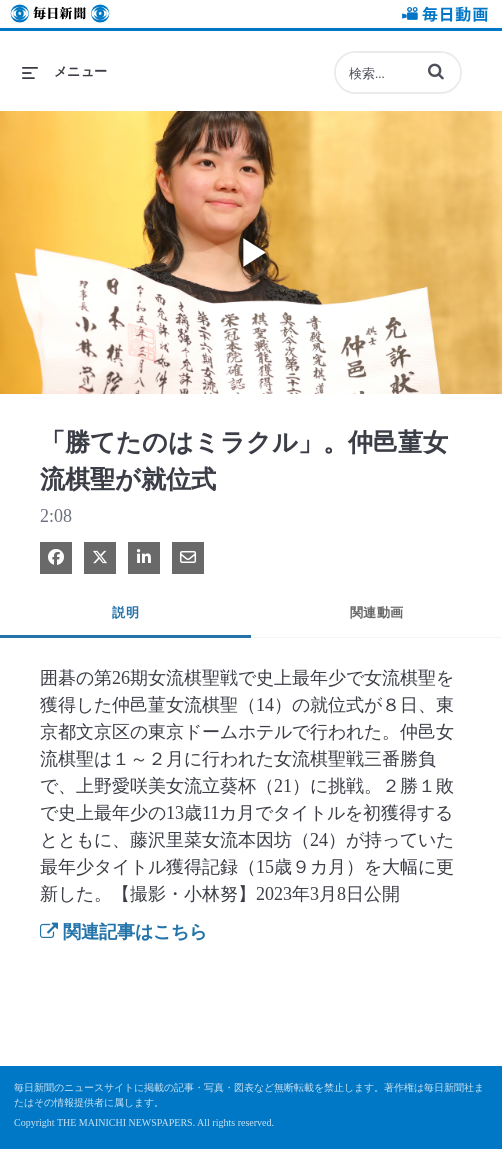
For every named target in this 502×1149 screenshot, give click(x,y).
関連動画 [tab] (377, 612)
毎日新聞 (60, 16)
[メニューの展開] (65, 72)
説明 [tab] (125, 612)
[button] (436, 71)
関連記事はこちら (123, 932)
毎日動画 (442, 16)
